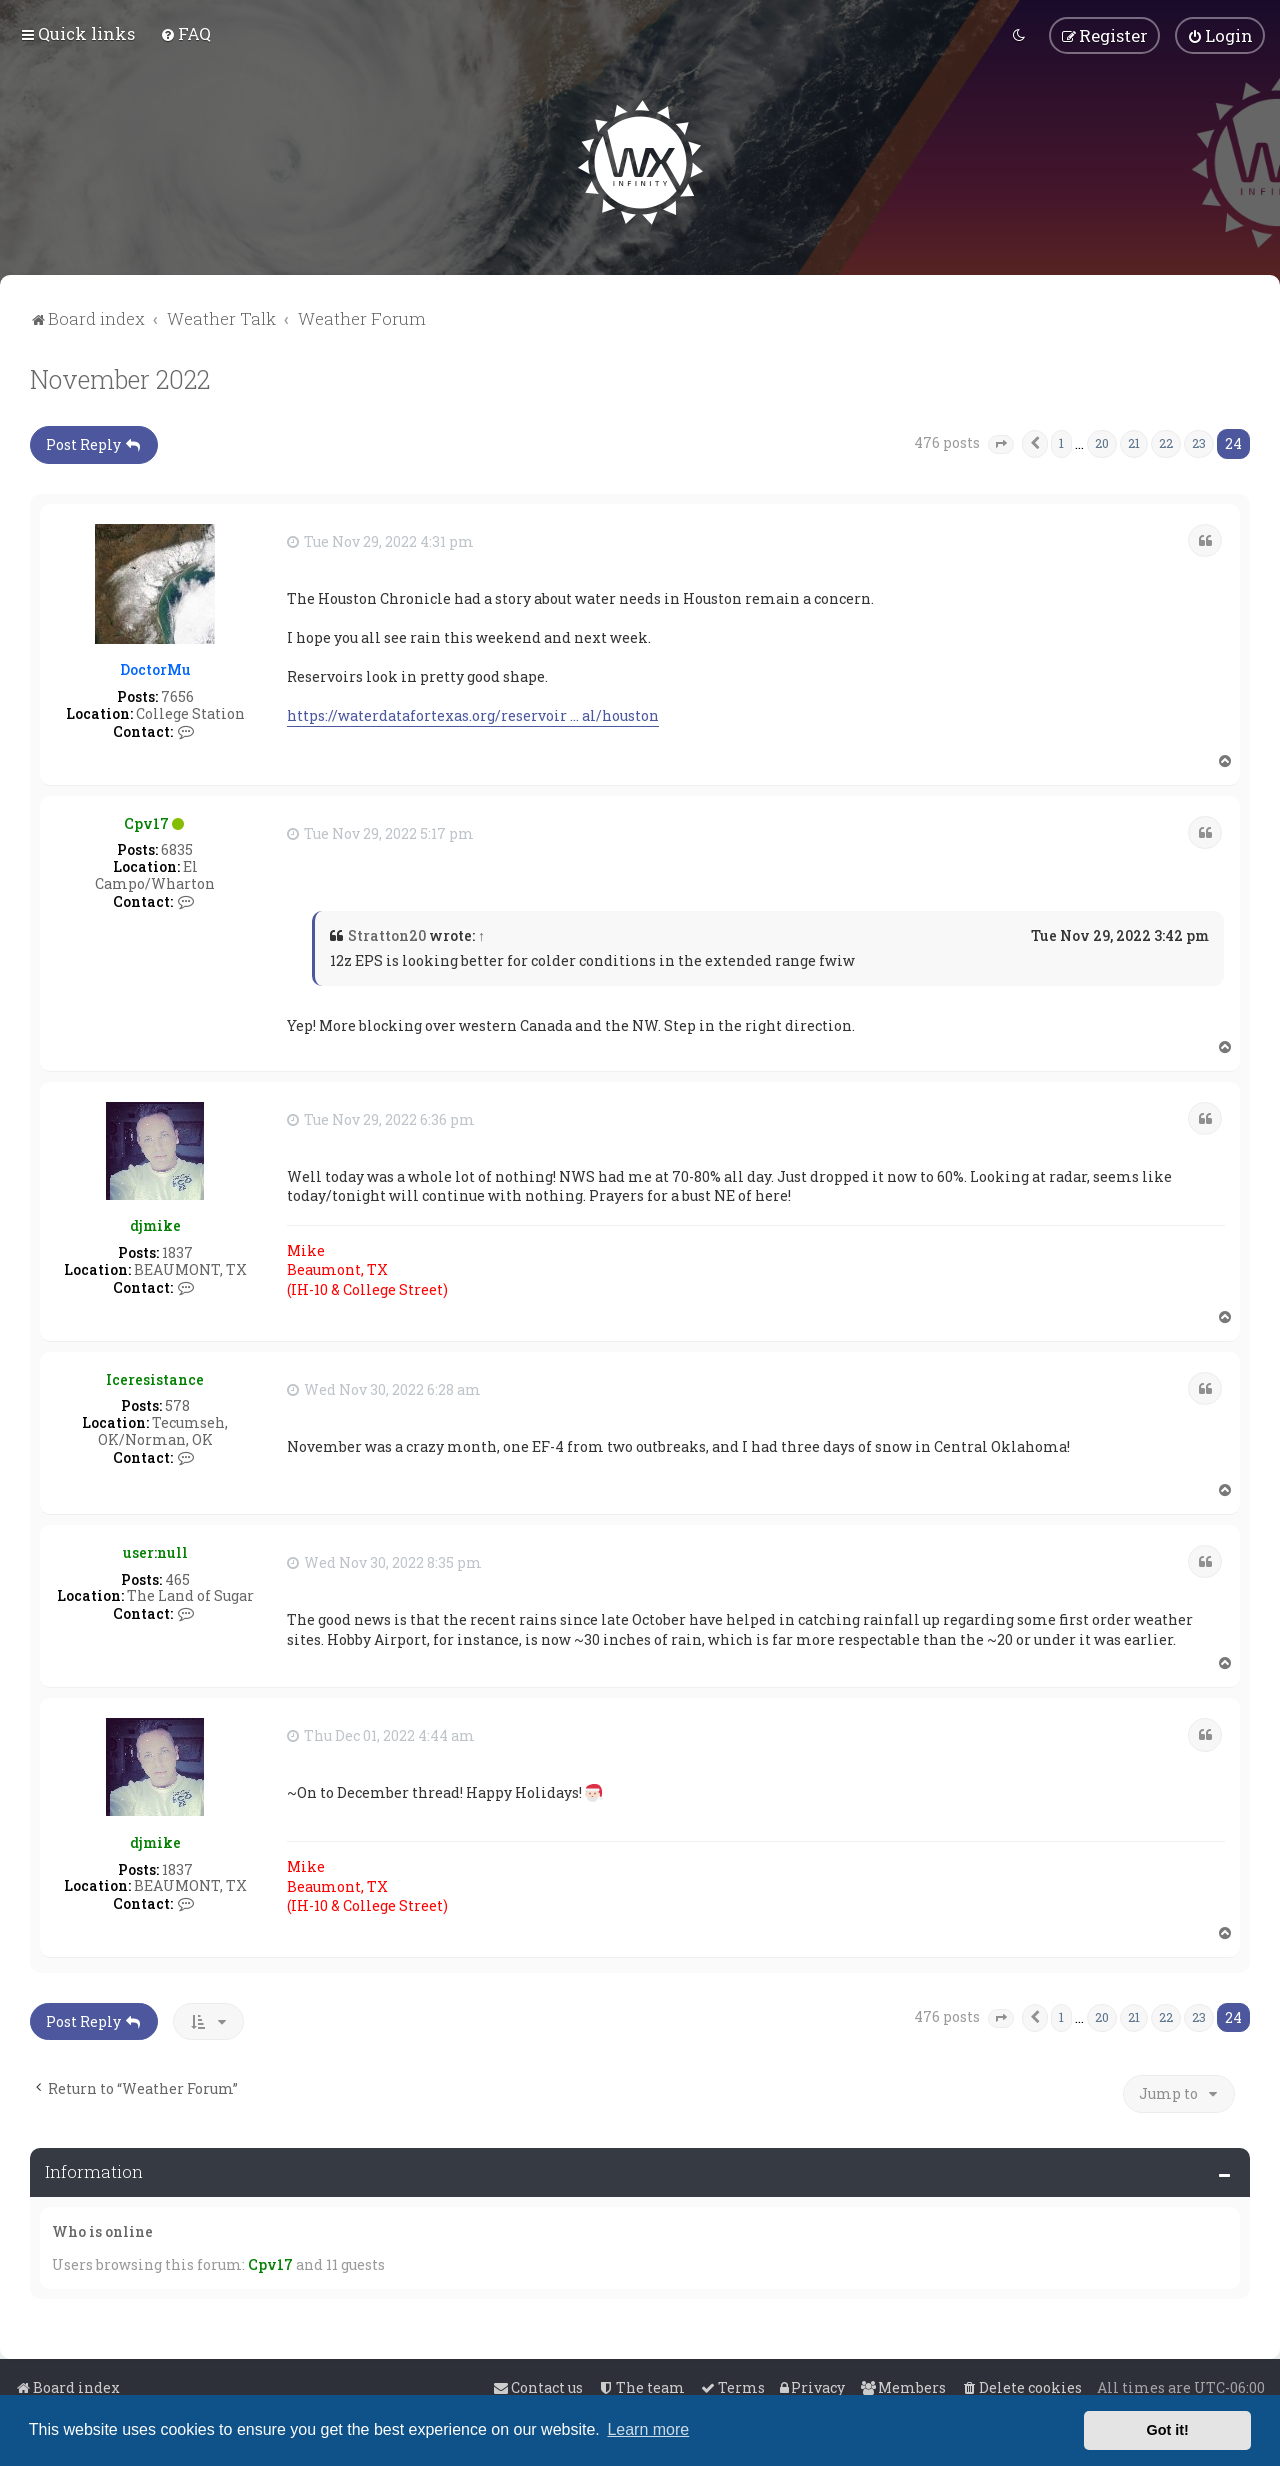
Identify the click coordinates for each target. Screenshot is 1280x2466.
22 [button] (1166, 441)
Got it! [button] (1168, 2430)
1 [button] (1061, 441)
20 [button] (1102, 441)
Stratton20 (387, 933)
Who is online (102, 2229)
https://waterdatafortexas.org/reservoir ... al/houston (473, 714)
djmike (155, 1224)
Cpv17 (146, 821)
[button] (1001, 443)
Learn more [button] (648, 2429)
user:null (155, 1550)
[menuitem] (185, 33)
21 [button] (1134, 441)
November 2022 (120, 377)
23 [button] (1199, 441)
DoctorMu (155, 668)
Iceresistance (155, 1377)
